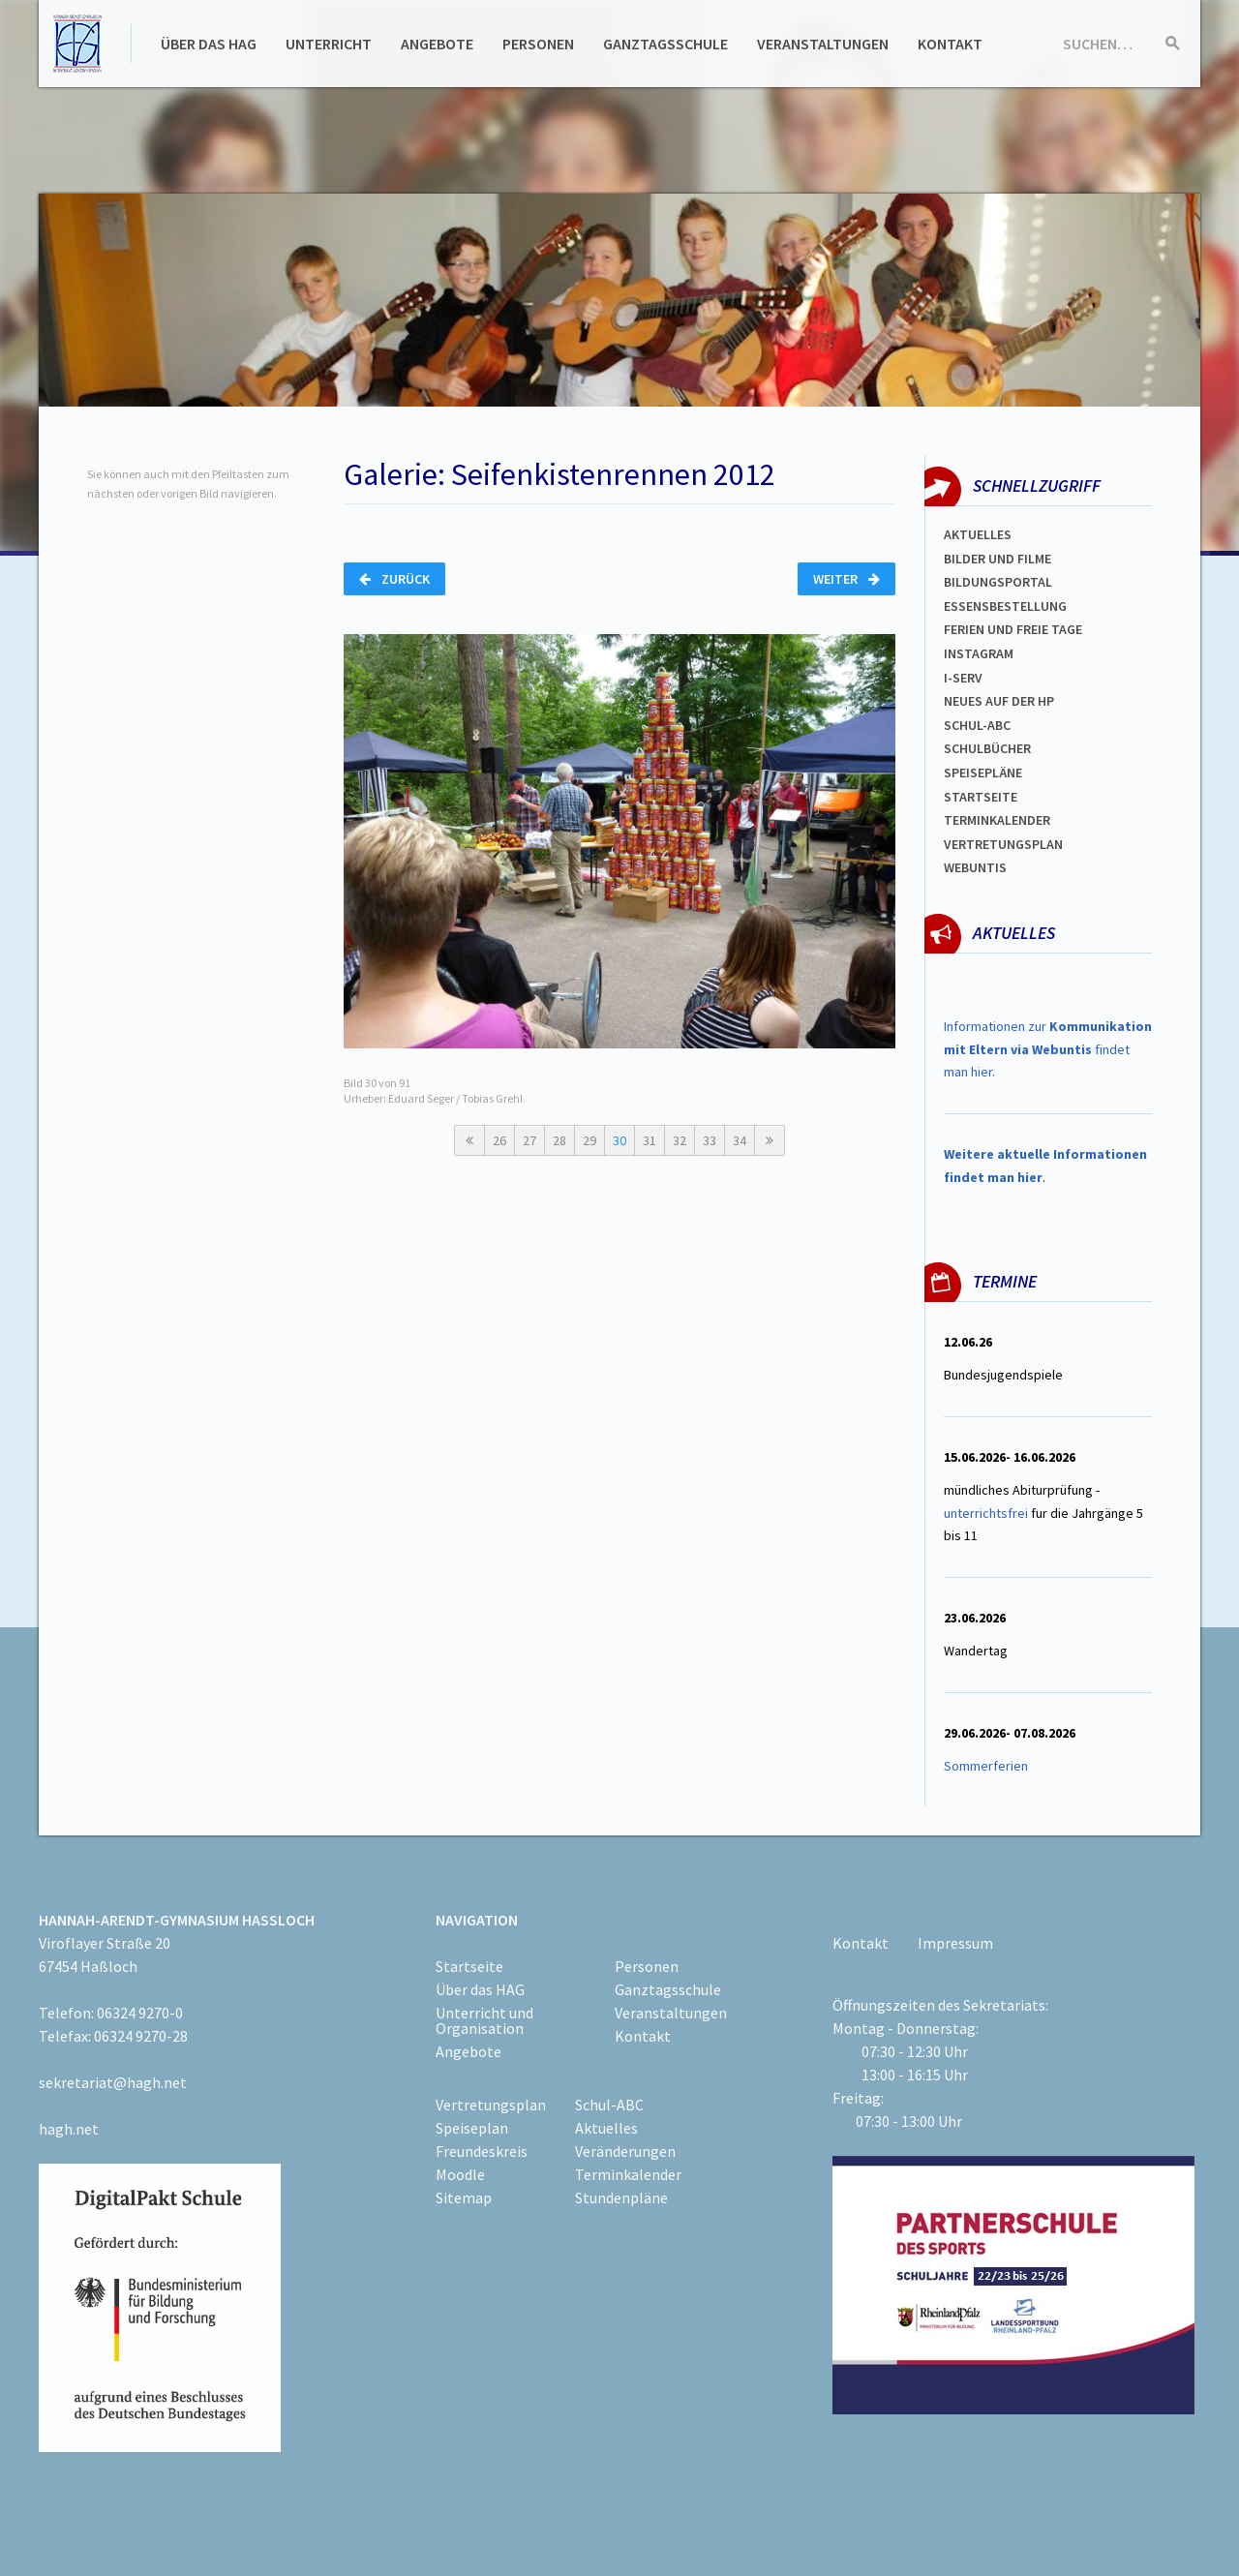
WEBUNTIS (975, 867)
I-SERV (963, 677)
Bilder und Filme (997, 558)
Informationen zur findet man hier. (1048, 1049)
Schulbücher (987, 748)
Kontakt (950, 43)
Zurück (394, 579)
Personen (538, 43)
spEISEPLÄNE (983, 772)
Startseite (980, 796)
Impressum (955, 1943)
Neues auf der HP (999, 701)
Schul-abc (977, 725)
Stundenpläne (621, 2197)
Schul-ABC (609, 2104)
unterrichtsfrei (986, 1513)
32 (679, 1140)
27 (529, 1140)
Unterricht (329, 43)
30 (619, 1140)
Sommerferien (987, 1765)
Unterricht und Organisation (484, 2020)
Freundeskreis (482, 2151)
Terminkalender (997, 820)
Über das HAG (209, 43)
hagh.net (69, 2128)
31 (649, 1140)
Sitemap (464, 2197)
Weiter (846, 579)
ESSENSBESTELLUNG (1005, 606)
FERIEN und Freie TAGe (1013, 629)
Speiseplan (472, 2127)
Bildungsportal (998, 582)
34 (739, 1140)
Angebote (437, 43)
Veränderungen (625, 2151)
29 (589, 1140)
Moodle (460, 2174)
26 (499, 1140)
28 (559, 1140)
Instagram (978, 653)
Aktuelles (978, 534)
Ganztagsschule (665, 43)
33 (709, 1140)
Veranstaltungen (823, 43)
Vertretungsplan (1003, 844)
